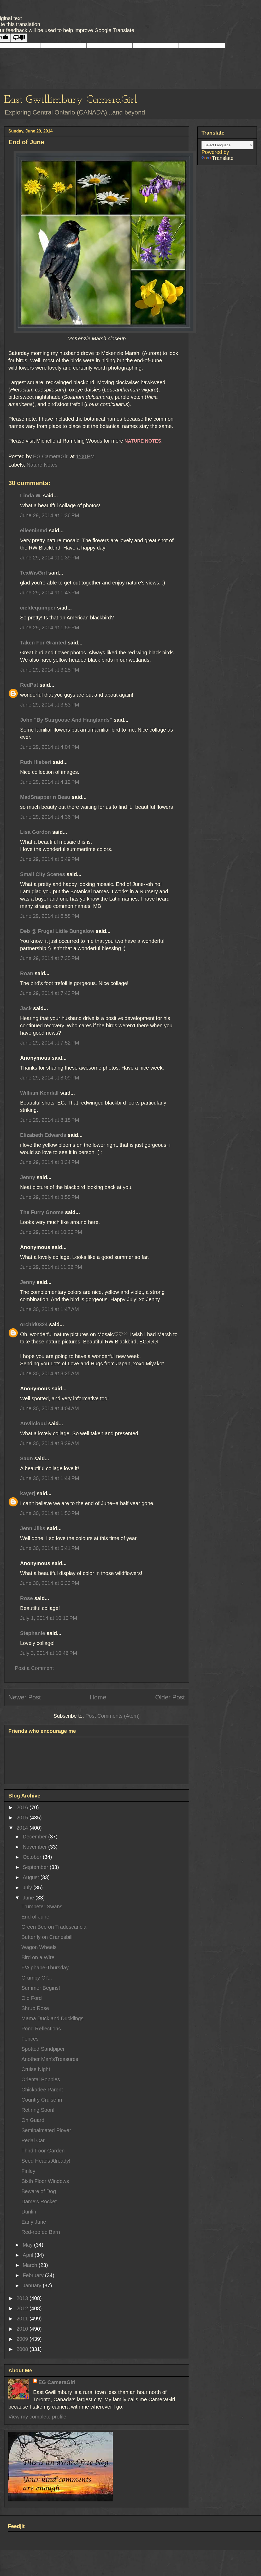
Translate (217, 158)
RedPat (29, 685)
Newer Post (24, 1697)
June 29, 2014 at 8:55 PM (49, 1197)
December (35, 1836)
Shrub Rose (35, 2008)
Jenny (27, 1177)
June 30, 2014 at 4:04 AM (49, 1408)
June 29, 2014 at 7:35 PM (49, 958)
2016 (22, 1807)
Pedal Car (33, 2140)
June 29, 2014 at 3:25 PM (49, 670)
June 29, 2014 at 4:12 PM (49, 782)
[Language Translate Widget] (227, 145)
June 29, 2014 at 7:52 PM (49, 1043)
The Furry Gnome (42, 1212)
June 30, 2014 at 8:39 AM (49, 1443)
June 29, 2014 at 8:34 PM (49, 1162)
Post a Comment (34, 1668)
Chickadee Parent (42, 2089)
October (33, 1857)
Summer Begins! (40, 1988)
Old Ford (31, 1998)
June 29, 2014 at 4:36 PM (49, 817)
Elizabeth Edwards (43, 1135)
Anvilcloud (33, 1423)
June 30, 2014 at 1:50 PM (49, 1513)
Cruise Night (35, 2069)
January (33, 2285)
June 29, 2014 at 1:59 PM (49, 627)
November (35, 1847)
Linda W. (30, 495)
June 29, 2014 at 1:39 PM (49, 557)
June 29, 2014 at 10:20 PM (51, 1232)
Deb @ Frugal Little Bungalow (57, 931)
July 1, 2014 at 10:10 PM (48, 1618)
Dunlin (28, 2212)
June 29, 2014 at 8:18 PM (49, 1120)
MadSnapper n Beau (45, 797)
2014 (22, 1828)
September (36, 1867)
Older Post (170, 1697)
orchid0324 (34, 1324)
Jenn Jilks (32, 1528)
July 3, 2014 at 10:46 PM (48, 1653)
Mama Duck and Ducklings (52, 2018)
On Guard (32, 2120)
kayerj (27, 1493)
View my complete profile (37, 2417)
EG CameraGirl (56, 2382)
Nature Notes (42, 465)
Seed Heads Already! (45, 2161)
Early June (33, 2222)
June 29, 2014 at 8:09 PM (49, 1078)
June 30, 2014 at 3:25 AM (49, 1373)
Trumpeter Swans (41, 1906)
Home (98, 1697)
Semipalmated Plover (46, 2130)
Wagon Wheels (39, 1947)
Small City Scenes (42, 874)
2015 (22, 1817)
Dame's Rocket (39, 2201)
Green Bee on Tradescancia (53, 1927)
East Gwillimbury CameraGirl (70, 100)
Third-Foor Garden (43, 2150)
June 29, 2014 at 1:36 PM (49, 515)
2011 (22, 2318)
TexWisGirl (33, 573)
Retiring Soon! (38, 2110)
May (28, 2245)
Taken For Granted (43, 642)
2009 (22, 2339)
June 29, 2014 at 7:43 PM (49, 993)
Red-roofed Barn (40, 2232)
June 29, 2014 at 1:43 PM (49, 592)
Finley (28, 2171)
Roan (26, 973)
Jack (26, 1008)
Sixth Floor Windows (45, 2181)
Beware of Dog (38, 2191)
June (29, 1898)
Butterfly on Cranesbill (47, 1937)
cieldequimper (38, 608)
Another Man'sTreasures (49, 2059)
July (28, 1887)
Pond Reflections (41, 2028)
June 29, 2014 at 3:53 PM (49, 705)
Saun (26, 1458)
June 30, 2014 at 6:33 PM (49, 1583)
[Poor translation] (19, 37)
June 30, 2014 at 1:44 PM (49, 1478)
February (34, 2275)
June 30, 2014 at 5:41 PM (49, 1548)
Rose (26, 1598)
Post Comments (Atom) (112, 1716)
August (31, 1877)
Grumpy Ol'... (36, 1978)
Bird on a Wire (38, 1957)
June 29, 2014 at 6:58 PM (49, 916)
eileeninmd (33, 530)
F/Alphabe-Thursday (45, 1967)
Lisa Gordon (35, 832)
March (31, 2265)
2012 (22, 2308)
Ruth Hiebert (35, 762)
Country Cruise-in (41, 2100)
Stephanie (32, 1633)
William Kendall (39, 1093)
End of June (35, 1917)
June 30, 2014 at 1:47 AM (49, 1309)
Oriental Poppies (40, 2079)
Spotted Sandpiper (43, 2049)
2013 (22, 2298)
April (29, 2255)
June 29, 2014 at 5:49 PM (49, 859)
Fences (30, 2039)
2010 (22, 2329)
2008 (22, 2349)
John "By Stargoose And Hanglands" (66, 720)
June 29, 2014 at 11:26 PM (51, 1267)
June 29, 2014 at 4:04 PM (49, 747)
